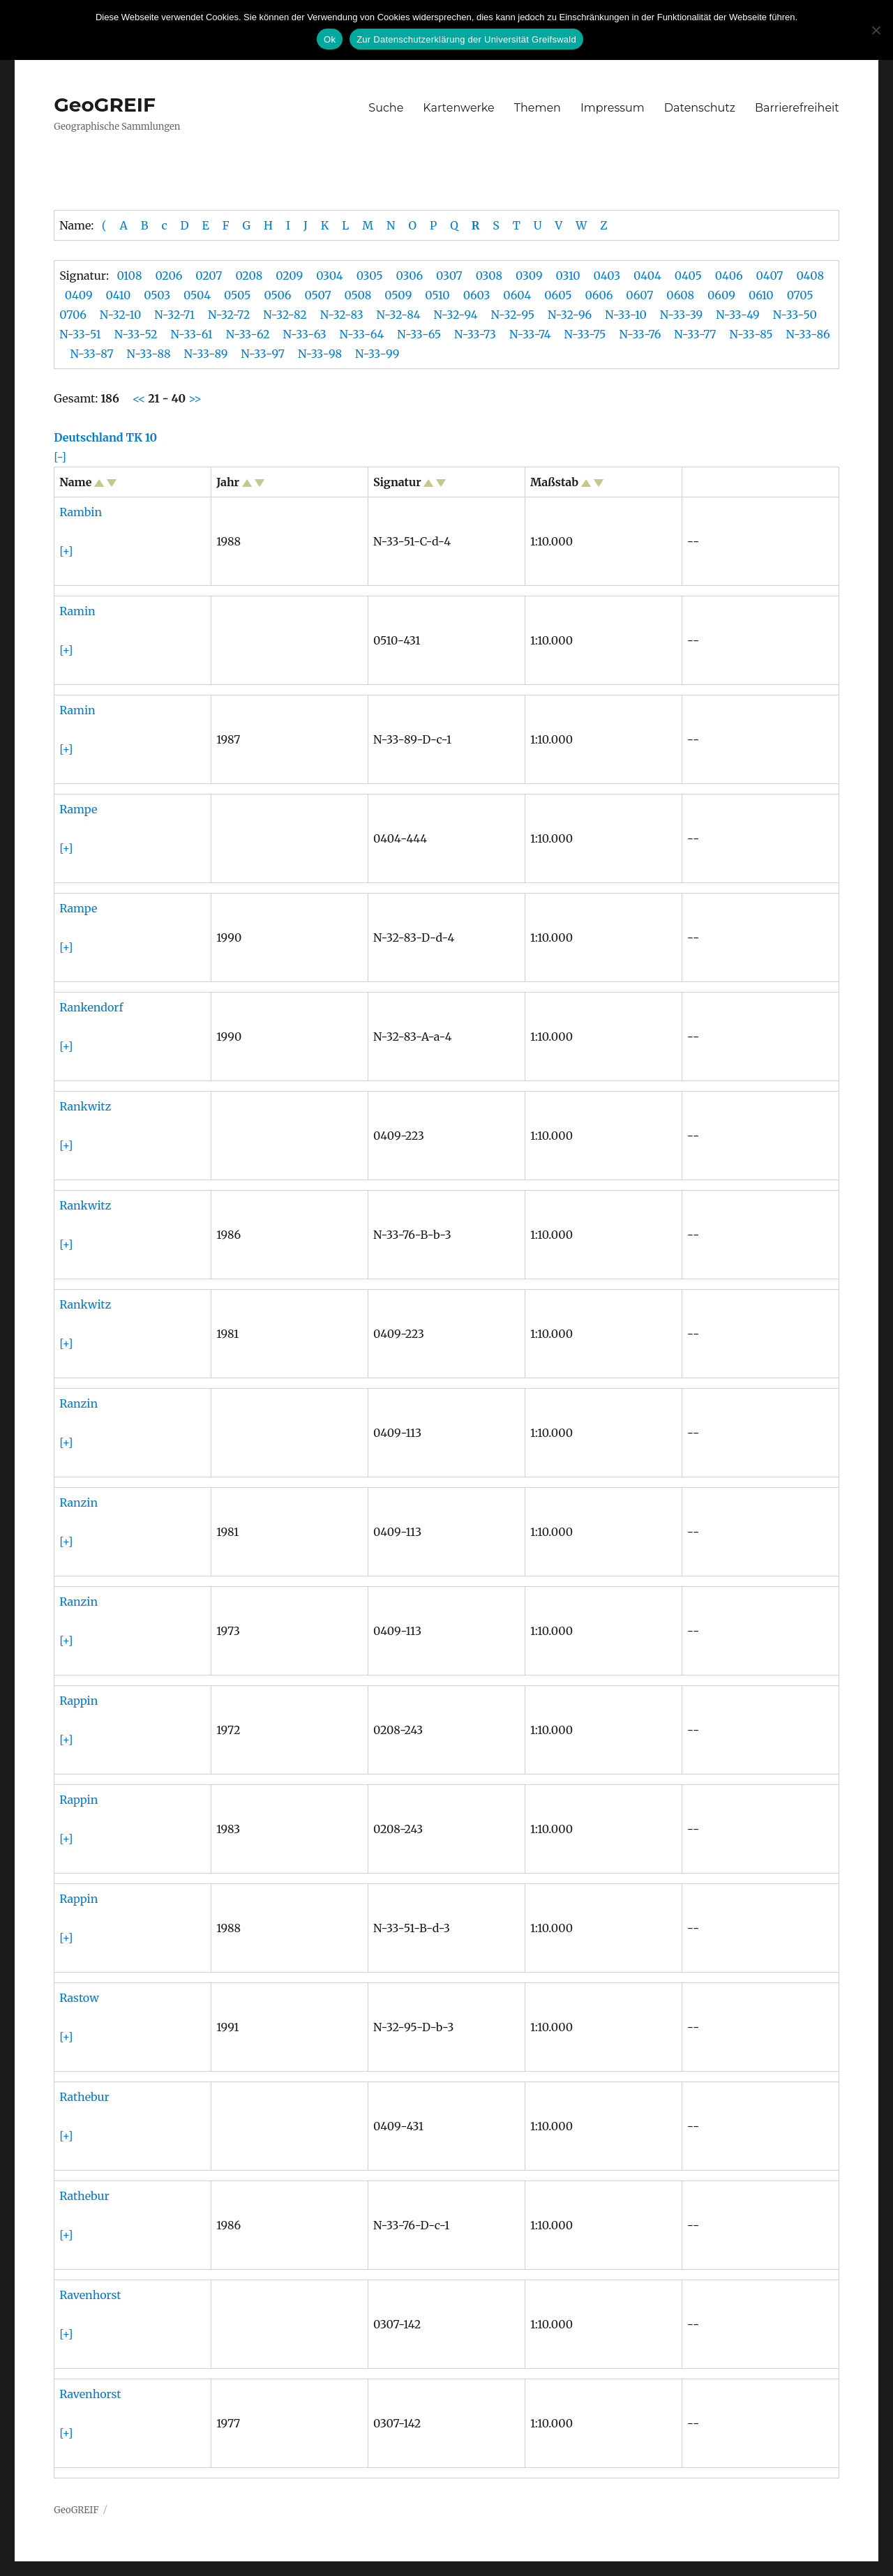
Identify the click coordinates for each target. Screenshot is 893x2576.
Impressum (612, 107)
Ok (330, 39)
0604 (517, 295)
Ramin (77, 611)
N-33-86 (808, 334)
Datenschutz (699, 107)
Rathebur (84, 2097)
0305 (370, 276)
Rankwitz (85, 1106)
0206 (168, 276)
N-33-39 (681, 315)
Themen (537, 107)
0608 (680, 295)
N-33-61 (192, 334)
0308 (489, 276)
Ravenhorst (90, 2295)
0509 (398, 295)
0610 (761, 295)
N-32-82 (284, 315)
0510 (437, 295)
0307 (449, 276)
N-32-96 (570, 315)
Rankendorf (91, 1007)
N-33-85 (750, 334)
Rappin (78, 1701)
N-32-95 (513, 315)
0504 (197, 295)
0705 (800, 295)
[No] (876, 30)
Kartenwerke (458, 107)
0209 (289, 276)
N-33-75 (585, 334)
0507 (317, 295)
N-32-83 (341, 315)
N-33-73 (475, 334)
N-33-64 (362, 334)
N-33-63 (304, 334)
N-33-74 (530, 334)
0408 (810, 276)
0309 (529, 276)
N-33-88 (149, 354)
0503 (157, 295)
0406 (729, 276)
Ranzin (78, 1403)
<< (141, 398)
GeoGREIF (105, 104)
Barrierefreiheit (797, 107)
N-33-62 (248, 334)
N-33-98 (320, 354)
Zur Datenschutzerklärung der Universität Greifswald (466, 39)
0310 (568, 276)
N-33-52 (136, 334)
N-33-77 (695, 334)
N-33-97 (263, 354)
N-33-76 (640, 334)
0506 (277, 295)
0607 (639, 295)
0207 (208, 276)
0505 (237, 295)
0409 (79, 295)
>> (194, 398)
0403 (607, 276)
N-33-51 (79, 334)
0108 (129, 276)
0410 (118, 295)
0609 (721, 295)
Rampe (78, 809)
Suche (385, 107)
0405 (688, 276)
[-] (60, 457)
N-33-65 (419, 334)
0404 (647, 276)
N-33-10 (626, 315)
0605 (557, 295)
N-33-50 (795, 315)
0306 (409, 276)
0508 (358, 295)
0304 (329, 276)
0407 (769, 276)
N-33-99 (377, 354)
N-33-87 (91, 354)
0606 (599, 295)
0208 (248, 276)
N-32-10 (120, 315)
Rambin (80, 512)
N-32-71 (174, 315)
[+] (66, 551)
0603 (476, 295)
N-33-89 (206, 354)
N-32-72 (229, 315)
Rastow (78, 1998)
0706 (73, 315)
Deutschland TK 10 (105, 437)
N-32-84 (399, 315)
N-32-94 (456, 315)
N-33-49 (738, 315)
